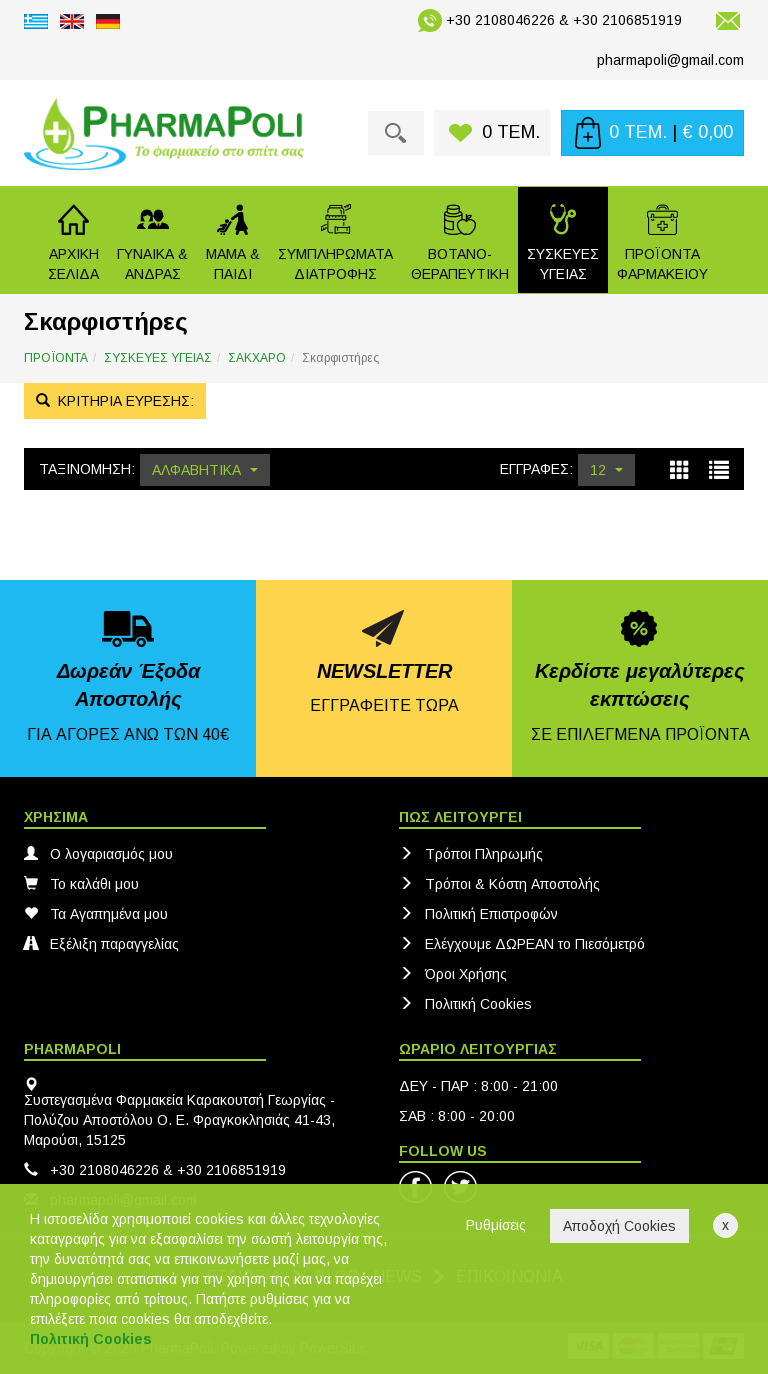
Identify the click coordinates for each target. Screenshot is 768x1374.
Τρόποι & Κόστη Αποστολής (499, 884)
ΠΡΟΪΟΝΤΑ (56, 358)
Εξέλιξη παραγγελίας (101, 944)
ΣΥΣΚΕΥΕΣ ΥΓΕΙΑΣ (158, 358)
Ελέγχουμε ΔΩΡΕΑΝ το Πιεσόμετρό (522, 944)
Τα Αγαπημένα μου (96, 914)
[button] (152, 240)
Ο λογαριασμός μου (98, 854)
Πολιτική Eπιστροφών (478, 914)
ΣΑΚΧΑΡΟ (257, 358)
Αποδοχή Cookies (619, 1226)
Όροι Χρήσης (453, 974)
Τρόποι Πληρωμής (471, 854)
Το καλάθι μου (81, 884)
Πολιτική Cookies (465, 1004)
